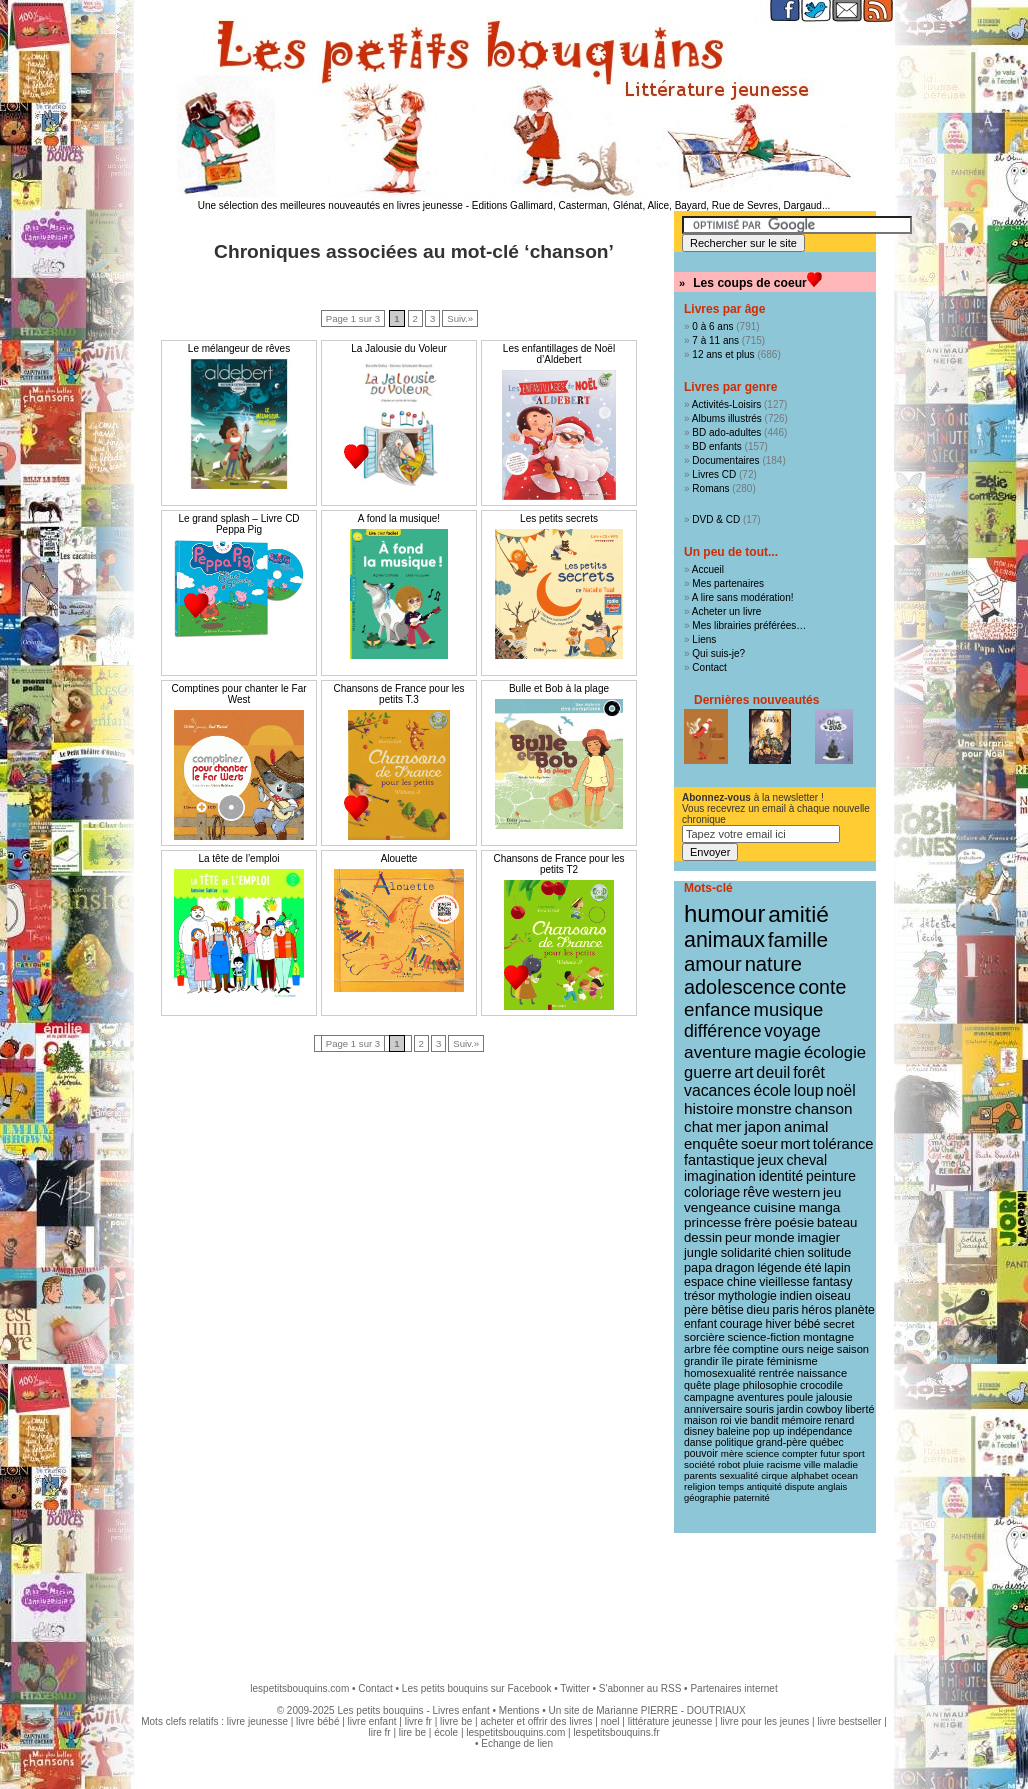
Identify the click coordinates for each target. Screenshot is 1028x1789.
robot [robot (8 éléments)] (729, 1464)
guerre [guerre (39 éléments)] (708, 1072)
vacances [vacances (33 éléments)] (717, 1090)
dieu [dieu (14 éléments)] (758, 1310)
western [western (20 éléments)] (797, 1192)
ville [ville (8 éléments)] (812, 1464)
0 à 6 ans (712, 326)
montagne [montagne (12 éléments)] (828, 1337)
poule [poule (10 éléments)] (800, 1397)
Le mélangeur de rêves (239, 348)
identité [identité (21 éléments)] (781, 1176)
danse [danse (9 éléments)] (698, 1442)
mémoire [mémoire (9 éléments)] (801, 1420)
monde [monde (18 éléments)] (774, 1237)
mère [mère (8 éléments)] (732, 1453)
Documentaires (725, 460)
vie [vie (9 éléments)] (740, 1420)
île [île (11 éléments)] (728, 1361)
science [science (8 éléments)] (762, 1453)
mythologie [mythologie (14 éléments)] (747, 1296)
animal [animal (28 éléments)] (806, 1126)
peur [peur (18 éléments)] (738, 1237)
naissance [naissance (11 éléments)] (822, 1373)
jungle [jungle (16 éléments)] (701, 1252)
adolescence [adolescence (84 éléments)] (740, 987)
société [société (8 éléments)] (699, 1464)
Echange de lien (517, 1743)
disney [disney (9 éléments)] (699, 1431)
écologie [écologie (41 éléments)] (835, 1052)
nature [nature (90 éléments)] (773, 964)
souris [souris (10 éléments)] (759, 1409)
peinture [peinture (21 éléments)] (831, 1176)
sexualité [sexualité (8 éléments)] (739, 1475)
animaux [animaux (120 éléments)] (724, 940)
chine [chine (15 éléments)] (742, 1282)
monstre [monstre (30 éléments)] (764, 1108)
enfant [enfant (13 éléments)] (700, 1324)
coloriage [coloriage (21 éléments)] (712, 1192)
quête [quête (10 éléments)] (697, 1385)
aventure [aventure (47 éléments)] (717, 1052)
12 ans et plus (723, 354)
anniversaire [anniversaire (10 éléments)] (713, 1409)
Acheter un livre (726, 611)
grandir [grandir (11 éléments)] (701, 1361)
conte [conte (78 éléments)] (822, 987)
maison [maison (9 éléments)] (700, 1420)
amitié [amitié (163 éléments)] (798, 914)
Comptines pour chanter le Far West (238, 694)
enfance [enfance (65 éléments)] (717, 1009)
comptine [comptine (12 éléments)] (755, 1349)
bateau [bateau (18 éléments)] (837, 1222)
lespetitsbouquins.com (299, 1688)
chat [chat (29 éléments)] (698, 1126)
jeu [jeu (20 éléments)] (832, 1192)
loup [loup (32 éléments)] (809, 1090)
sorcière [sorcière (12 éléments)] (704, 1337)
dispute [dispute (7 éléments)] (800, 1487)
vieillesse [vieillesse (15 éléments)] (784, 1282)
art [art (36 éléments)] (743, 1072)
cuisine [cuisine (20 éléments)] (774, 1207)
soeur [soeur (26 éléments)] (759, 1144)
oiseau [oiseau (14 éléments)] (833, 1296)
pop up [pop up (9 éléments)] (769, 1431)
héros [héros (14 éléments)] (817, 1310)
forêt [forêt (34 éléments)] (809, 1072)
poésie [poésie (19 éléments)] (795, 1222)
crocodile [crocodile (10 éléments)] (821, 1385)
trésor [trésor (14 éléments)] (699, 1296)
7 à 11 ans (715, 340)
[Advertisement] (514, 1598)
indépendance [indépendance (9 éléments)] (819, 1431)
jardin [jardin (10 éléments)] (790, 1409)
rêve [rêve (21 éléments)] (756, 1192)
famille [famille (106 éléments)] (798, 939)
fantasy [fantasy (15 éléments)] (832, 1282)
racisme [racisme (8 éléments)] (784, 1464)
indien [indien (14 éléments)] (796, 1296)
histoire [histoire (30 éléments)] (709, 1108)
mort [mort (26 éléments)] (796, 1144)
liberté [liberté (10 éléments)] (859, 1409)
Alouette (399, 858)
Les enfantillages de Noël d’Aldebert (559, 354)
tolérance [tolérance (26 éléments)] (843, 1144)
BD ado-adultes (726, 432)
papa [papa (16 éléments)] (698, 1267)
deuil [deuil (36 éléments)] (773, 1072)
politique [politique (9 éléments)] (734, 1442)
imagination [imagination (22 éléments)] (720, 1176)
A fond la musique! (399, 518)
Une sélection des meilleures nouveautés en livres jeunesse (330, 205)
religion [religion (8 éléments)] (700, 1486)
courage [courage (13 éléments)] (741, 1324)
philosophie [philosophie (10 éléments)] (770, 1385)
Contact (709, 667)
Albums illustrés (727, 418)
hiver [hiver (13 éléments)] (779, 1324)
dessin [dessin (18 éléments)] (703, 1237)
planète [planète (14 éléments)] (855, 1310)
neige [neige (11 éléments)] (820, 1349)
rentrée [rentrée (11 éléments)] (776, 1373)
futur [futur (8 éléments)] (830, 1453)
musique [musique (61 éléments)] (789, 1009)
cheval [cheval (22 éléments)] (806, 1160)
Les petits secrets (559, 518)
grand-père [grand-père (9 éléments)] (781, 1442)
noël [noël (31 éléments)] (840, 1090)
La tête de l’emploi (238, 858)
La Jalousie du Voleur (399, 348)
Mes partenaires (728, 583)
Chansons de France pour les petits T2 (558, 864)
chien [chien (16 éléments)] (789, 1252)
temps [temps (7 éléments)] (730, 1487)
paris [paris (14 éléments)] (785, 1310)
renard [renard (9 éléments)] (839, 1420)
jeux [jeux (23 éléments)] (771, 1160)
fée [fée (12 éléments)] (722, 1349)
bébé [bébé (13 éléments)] (807, 1324)
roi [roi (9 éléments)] (726, 1420)
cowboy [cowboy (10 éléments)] (824, 1409)
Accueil (708, 569)
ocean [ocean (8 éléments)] (844, 1475)
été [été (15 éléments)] (812, 1268)
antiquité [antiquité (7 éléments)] (764, 1487)
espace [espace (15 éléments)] (704, 1282)
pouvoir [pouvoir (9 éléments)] (701, 1453)
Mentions (519, 1710)
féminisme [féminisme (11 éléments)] (792, 1361)
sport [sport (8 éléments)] (854, 1453)
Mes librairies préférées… (749, 625)
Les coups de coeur (750, 283)
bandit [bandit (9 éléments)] (764, 1420)
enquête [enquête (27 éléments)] (711, 1143)
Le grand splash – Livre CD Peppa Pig (238, 524)
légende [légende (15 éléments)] (779, 1268)
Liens (704, 639)
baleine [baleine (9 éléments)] (733, 1431)
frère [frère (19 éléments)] (758, 1222)
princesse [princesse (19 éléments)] (712, 1222)
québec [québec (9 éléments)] (827, 1442)
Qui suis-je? (718, 653)
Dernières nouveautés (756, 700)
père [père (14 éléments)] (696, 1310)
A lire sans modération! (743, 597)
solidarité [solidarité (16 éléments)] (746, 1252)
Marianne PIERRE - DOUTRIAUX (670, 1710)
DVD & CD (716, 519)
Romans (710, 488)
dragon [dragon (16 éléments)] (735, 1267)
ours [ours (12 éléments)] (793, 1349)
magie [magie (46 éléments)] (777, 1052)
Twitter (574, 1688)
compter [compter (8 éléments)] (800, 1453)
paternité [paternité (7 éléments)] (751, 1498)
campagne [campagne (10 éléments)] (709, 1397)
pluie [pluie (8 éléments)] (753, 1464)
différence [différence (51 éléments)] (723, 1031)
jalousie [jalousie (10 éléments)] (834, 1397)
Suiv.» (460, 318)
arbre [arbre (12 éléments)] (697, 1349)
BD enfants (716, 446)
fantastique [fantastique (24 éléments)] (719, 1160)
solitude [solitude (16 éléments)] (829, 1252)
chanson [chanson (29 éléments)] (824, 1108)
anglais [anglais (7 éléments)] (833, 1487)
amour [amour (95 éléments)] (713, 964)
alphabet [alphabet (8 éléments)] (810, 1475)
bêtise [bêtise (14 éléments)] (727, 1310)
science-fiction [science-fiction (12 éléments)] (764, 1337)
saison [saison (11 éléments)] (853, 1349)
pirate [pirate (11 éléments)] (750, 1361)
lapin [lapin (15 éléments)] (837, 1268)
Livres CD (714, 474)
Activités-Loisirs (726, 404)
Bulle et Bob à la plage (559, 688)
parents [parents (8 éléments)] (700, 1475)
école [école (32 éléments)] (772, 1090)
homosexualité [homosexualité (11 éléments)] (720, 1373)
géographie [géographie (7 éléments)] (707, 1498)
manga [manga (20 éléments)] (820, 1207)
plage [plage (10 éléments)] (727, 1385)
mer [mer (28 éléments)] (729, 1126)
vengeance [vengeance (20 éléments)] (717, 1207)
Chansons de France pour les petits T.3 (398, 694)
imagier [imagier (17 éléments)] (818, 1237)
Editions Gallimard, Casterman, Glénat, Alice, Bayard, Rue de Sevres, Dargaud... (651, 205)
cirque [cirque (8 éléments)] (774, 1475)
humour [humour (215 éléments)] (724, 913)
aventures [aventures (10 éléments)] (760, 1397)
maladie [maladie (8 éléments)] (841, 1464)
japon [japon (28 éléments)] (762, 1126)
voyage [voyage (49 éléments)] (792, 1031)
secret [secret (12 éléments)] (838, 1324)
